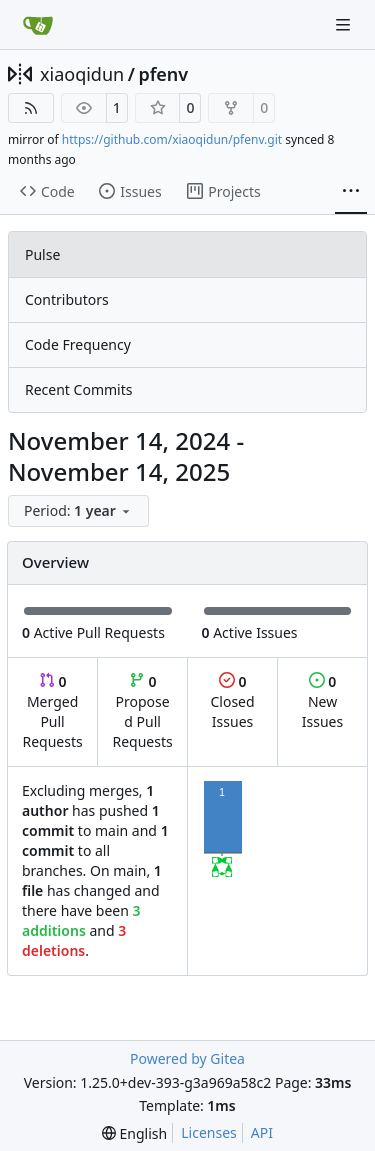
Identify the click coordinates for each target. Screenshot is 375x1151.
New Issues (322, 701)
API (262, 1132)
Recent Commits (78, 389)
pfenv (163, 74)
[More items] (351, 192)
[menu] (78, 511)
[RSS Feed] (31, 108)
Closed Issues (232, 701)
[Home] (38, 25)
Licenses (209, 1132)
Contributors (67, 299)
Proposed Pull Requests (143, 711)
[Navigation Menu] (345, 24)
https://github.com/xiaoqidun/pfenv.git (172, 139)
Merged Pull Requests (52, 711)
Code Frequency (78, 344)
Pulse (42, 254)
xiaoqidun (82, 74)
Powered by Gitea (187, 1058)
